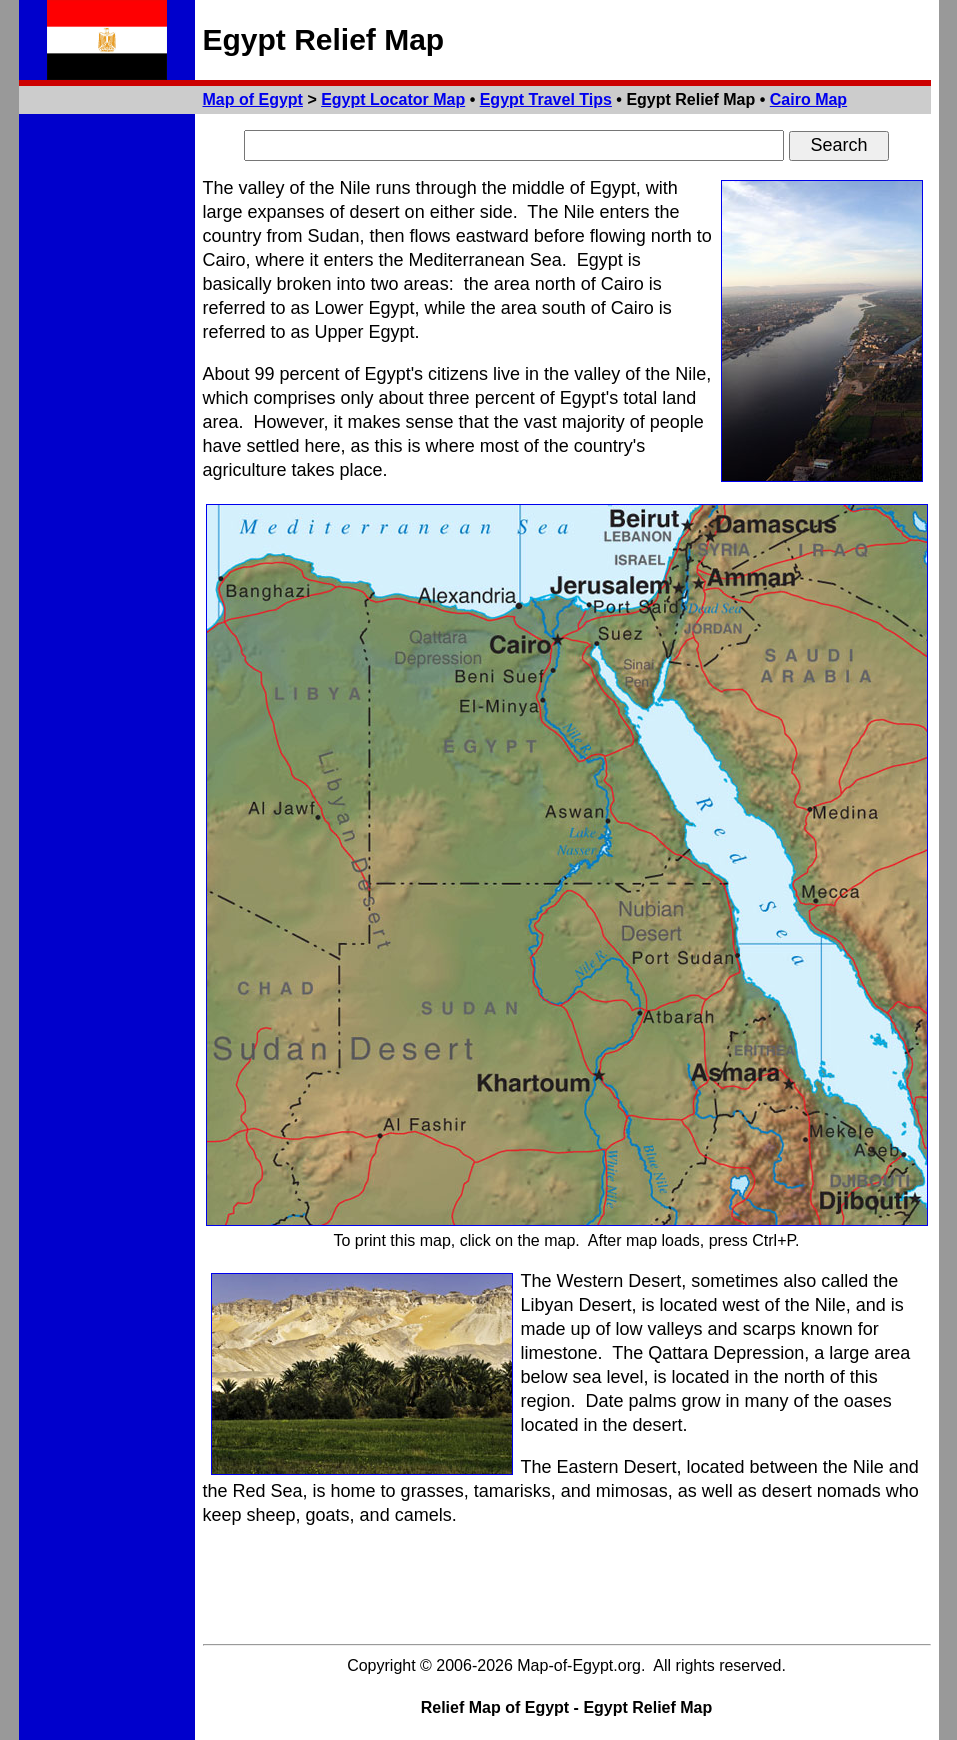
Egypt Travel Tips (546, 99)
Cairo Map (808, 99)
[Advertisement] (567, 1590)
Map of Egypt (253, 99)
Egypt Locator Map (393, 99)
